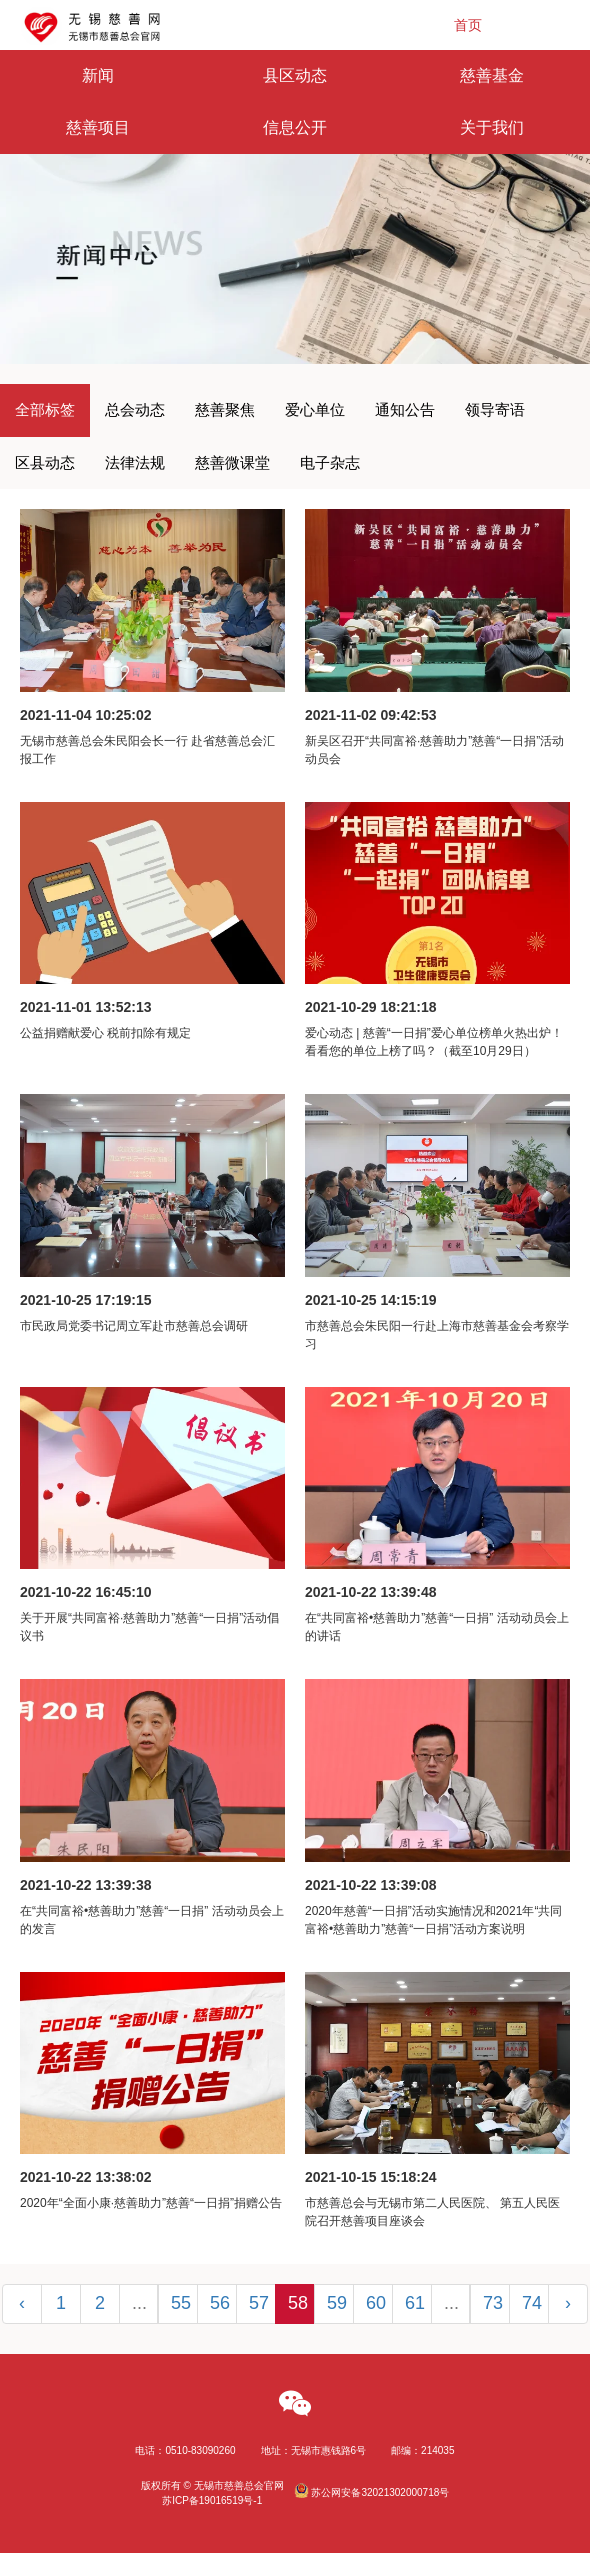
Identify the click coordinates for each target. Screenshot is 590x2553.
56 (220, 2303)
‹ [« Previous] (22, 2303)
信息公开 (295, 127)
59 (337, 2303)
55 (181, 2303)
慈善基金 (492, 75)
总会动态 (135, 409)
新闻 (98, 75)
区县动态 (45, 462)
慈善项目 (98, 127)
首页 (468, 25)
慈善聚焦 (225, 409)
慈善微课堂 (232, 462)
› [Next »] (568, 2303)
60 (376, 2303)
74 (532, 2303)
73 (493, 2303)
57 (259, 2303)
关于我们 (492, 127)
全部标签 (45, 409)
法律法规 (135, 462)
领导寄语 (495, 409)
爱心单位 (315, 409)
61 (415, 2303)
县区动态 (295, 75)
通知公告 (405, 409)
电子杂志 (330, 462)
